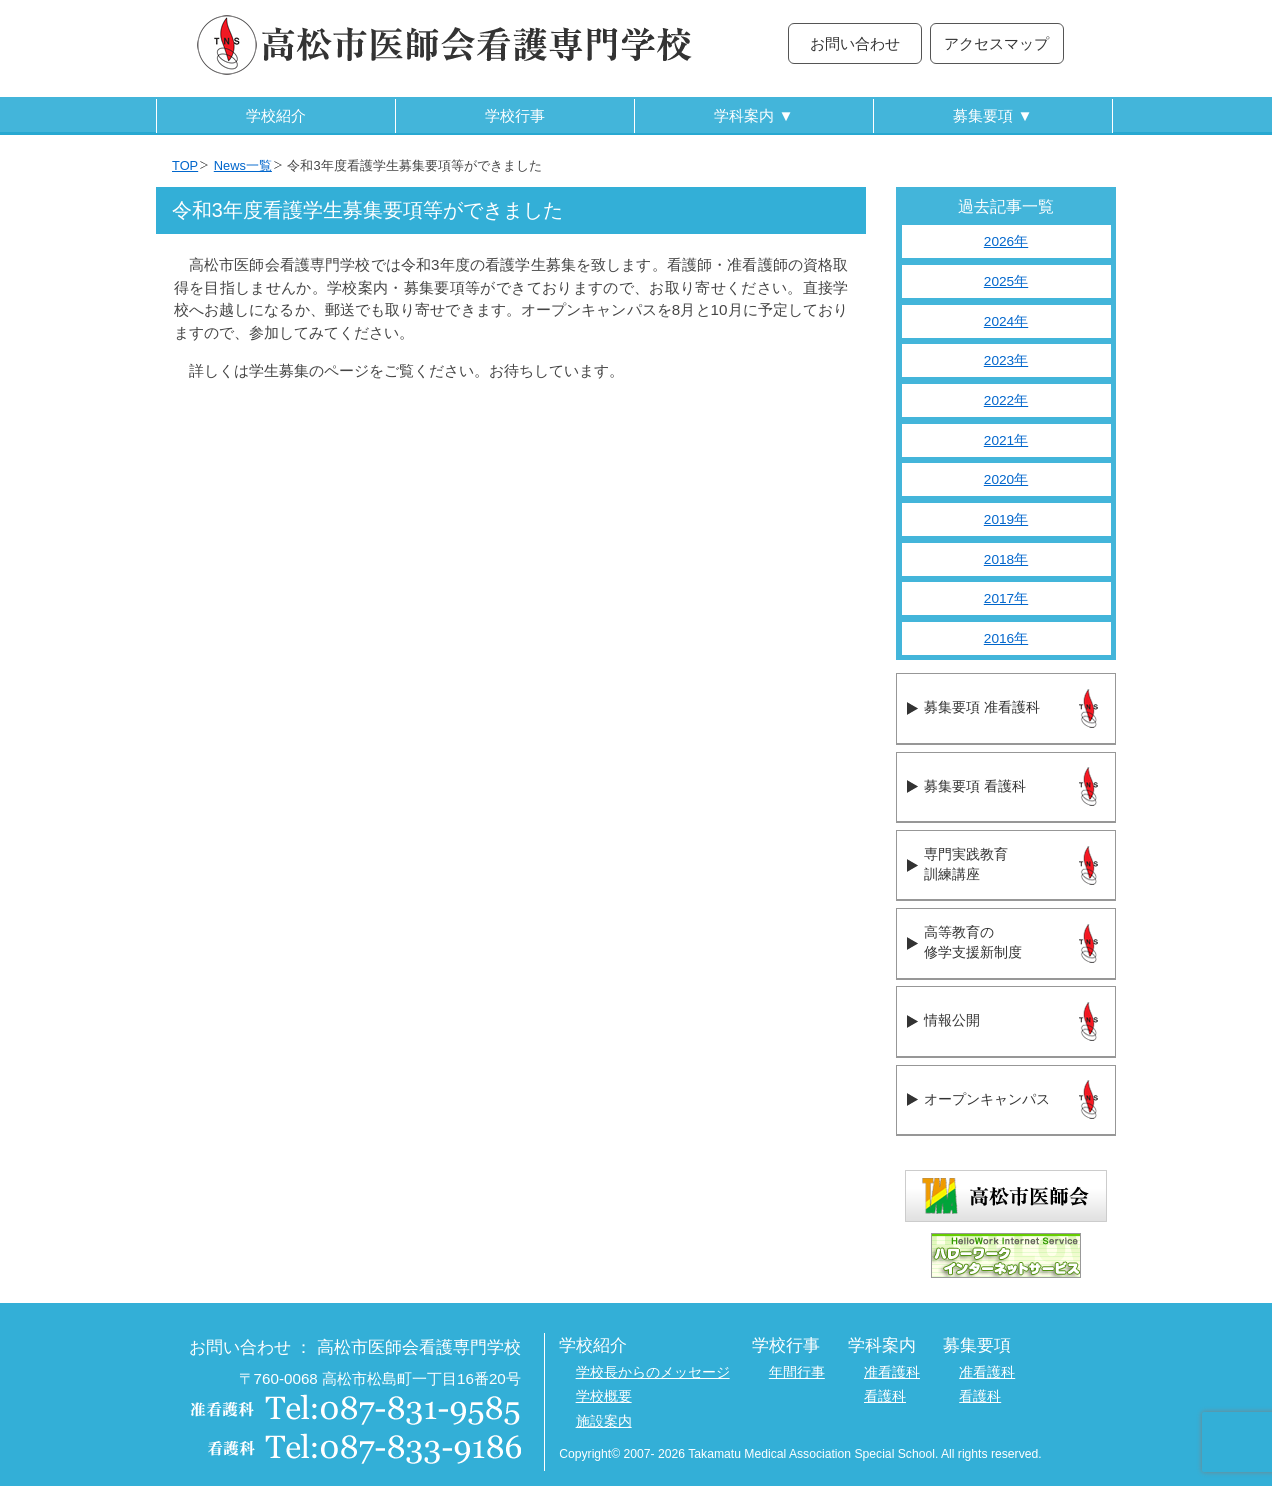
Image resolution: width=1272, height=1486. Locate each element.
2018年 (1006, 559)
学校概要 (604, 1396)
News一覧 (243, 165)
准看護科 (892, 1372)
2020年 (1006, 479)
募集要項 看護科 (974, 786)
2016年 (1006, 638)
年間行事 (797, 1372)
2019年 (1006, 519)
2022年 (1006, 400)
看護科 (885, 1396)
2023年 (1006, 360)
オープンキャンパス (987, 1099)
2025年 (1006, 281)
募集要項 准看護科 (981, 707)
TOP (185, 165)
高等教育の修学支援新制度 (973, 943)
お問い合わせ (855, 43)
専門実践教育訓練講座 (966, 865)
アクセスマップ (996, 43)
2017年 (1006, 598)
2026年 (1006, 241)
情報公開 (952, 1020)
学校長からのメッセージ (653, 1372)
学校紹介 (276, 115)
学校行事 (515, 115)
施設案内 (604, 1421)
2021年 (1006, 440)
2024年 (1006, 321)
